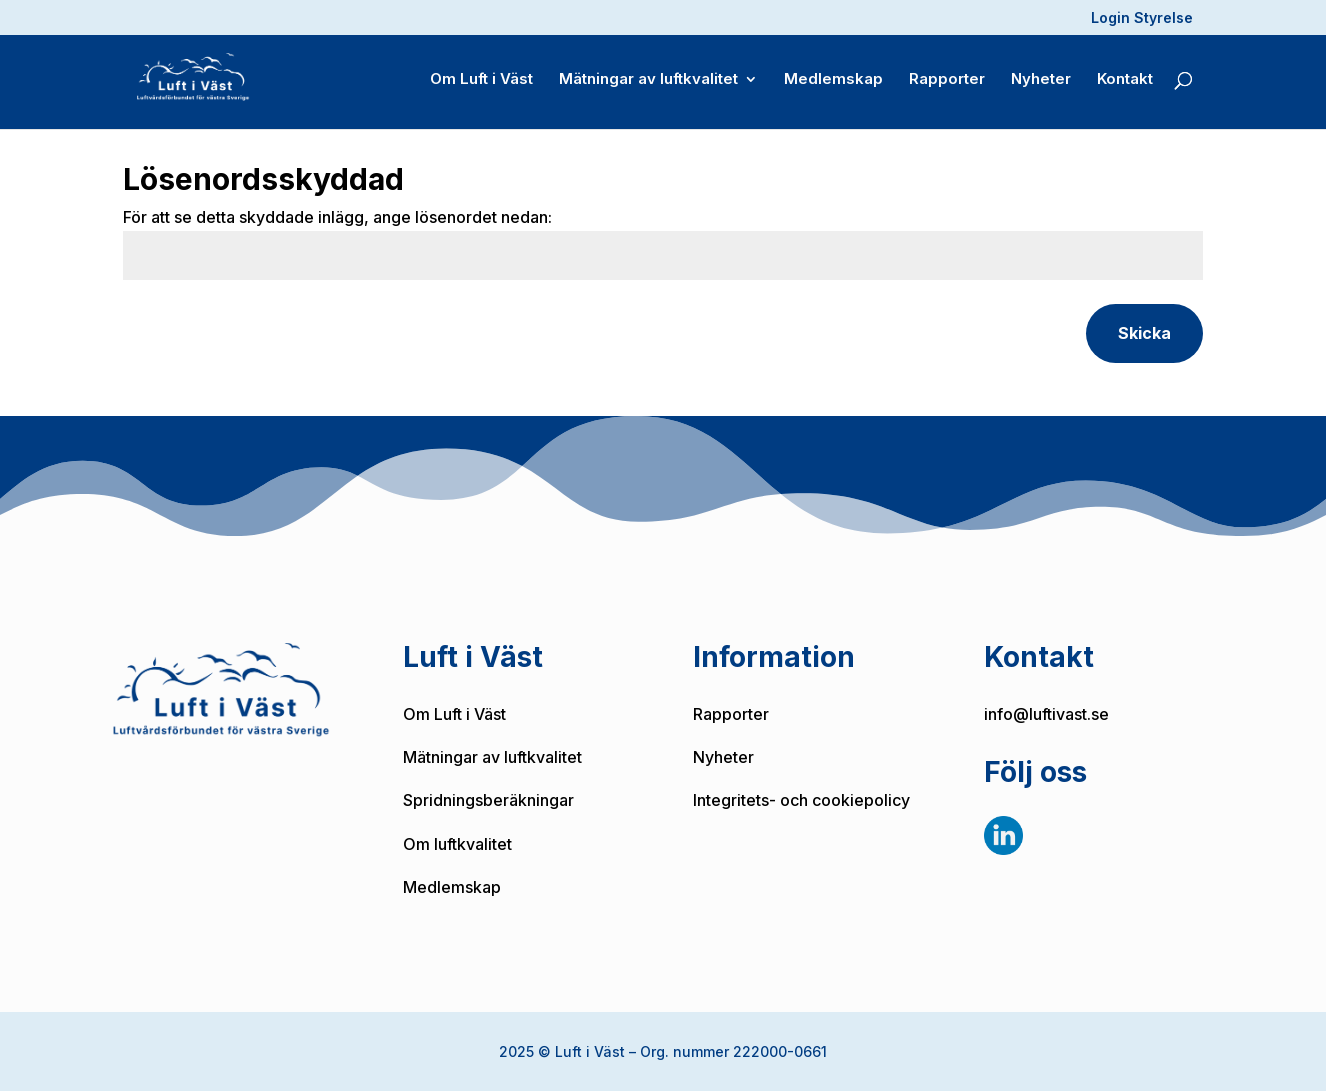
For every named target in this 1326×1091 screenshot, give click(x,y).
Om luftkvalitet (457, 844)
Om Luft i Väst (481, 81)
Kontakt (1125, 81)
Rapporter (947, 81)
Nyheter (1041, 81)
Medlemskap (833, 81)
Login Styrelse (1142, 18)
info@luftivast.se (1046, 714)
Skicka (1144, 333)
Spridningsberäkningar (488, 800)
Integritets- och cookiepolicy (801, 800)
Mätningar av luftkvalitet (648, 81)
